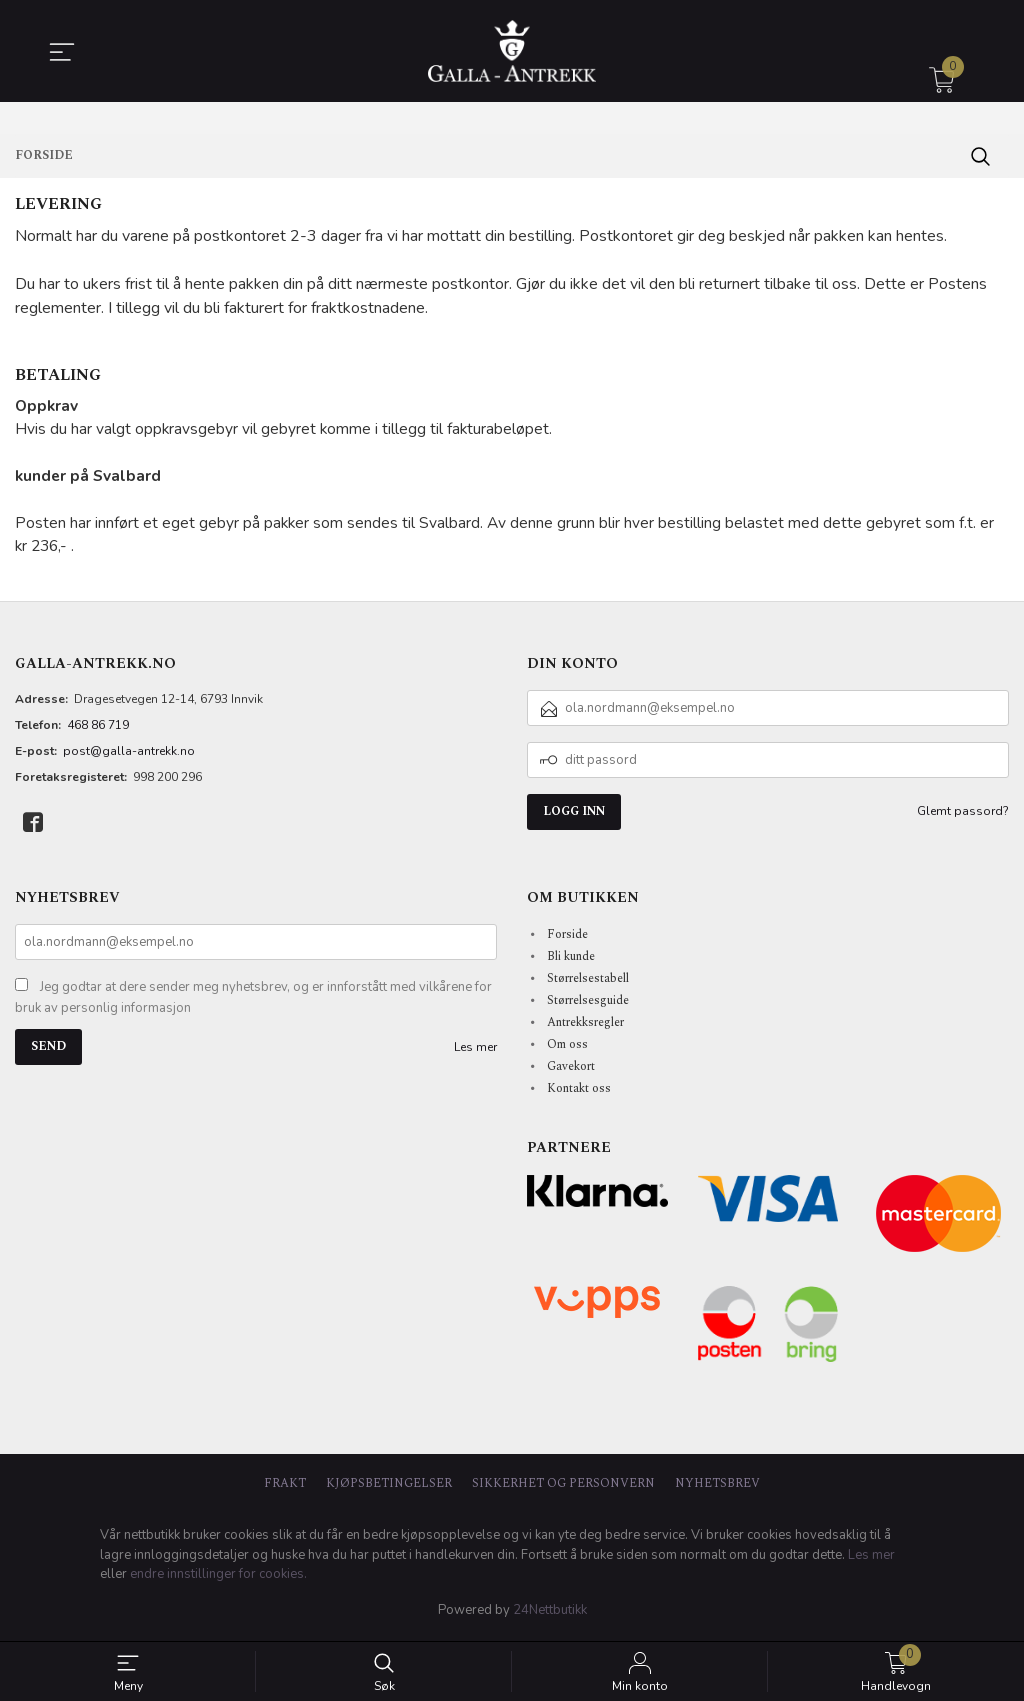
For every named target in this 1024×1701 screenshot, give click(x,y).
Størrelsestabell (588, 982)
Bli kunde (571, 960)
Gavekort (571, 1070)
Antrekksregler (585, 1026)
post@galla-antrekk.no (129, 756)
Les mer (475, 1051)
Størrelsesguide (588, 1004)
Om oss (567, 1048)
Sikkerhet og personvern (563, 1489)
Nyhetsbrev (717, 1489)
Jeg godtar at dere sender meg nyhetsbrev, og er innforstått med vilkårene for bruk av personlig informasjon (253, 1002)
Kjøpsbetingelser (389, 1489)
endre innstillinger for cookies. (218, 1579)
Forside (567, 938)
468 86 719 (98, 730)
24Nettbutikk (550, 1614)
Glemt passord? (963, 816)
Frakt (285, 1489)
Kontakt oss (579, 1092)
